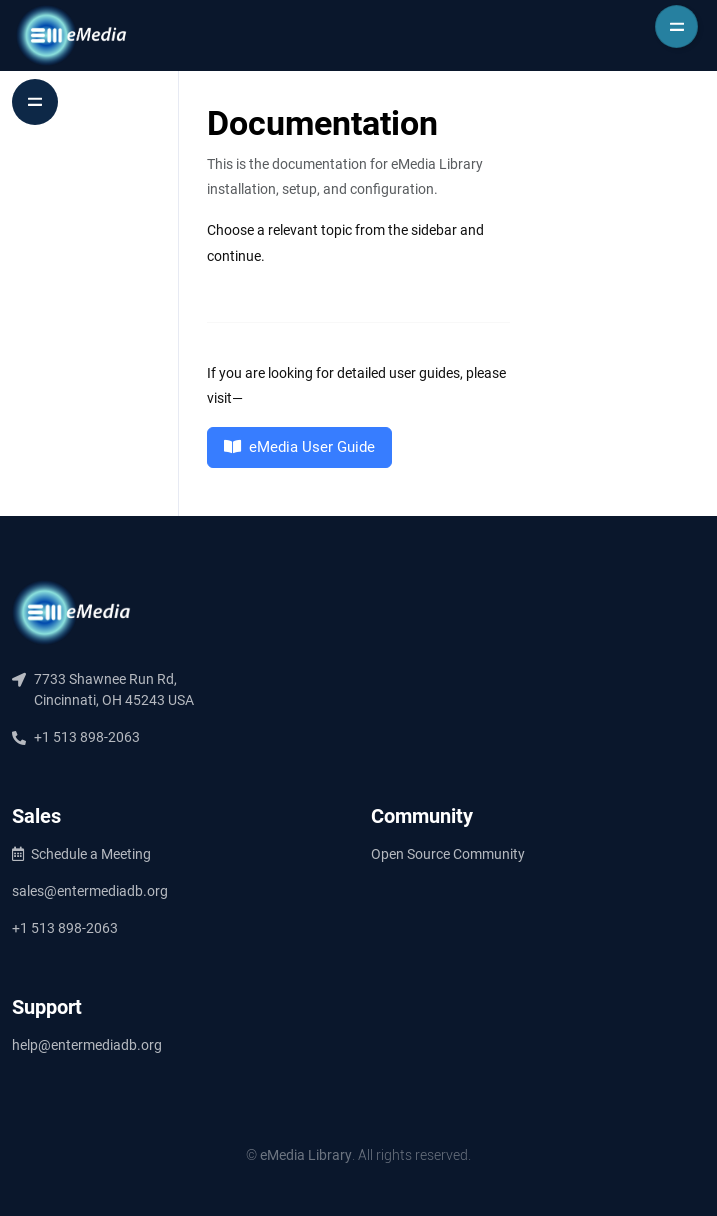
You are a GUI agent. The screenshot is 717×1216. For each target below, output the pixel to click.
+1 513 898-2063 (65, 928)
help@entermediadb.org (87, 1045)
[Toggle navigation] (676, 26)
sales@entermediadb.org (90, 891)
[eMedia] (72, 612)
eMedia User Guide (299, 447)
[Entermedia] (72, 35)
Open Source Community (448, 854)
